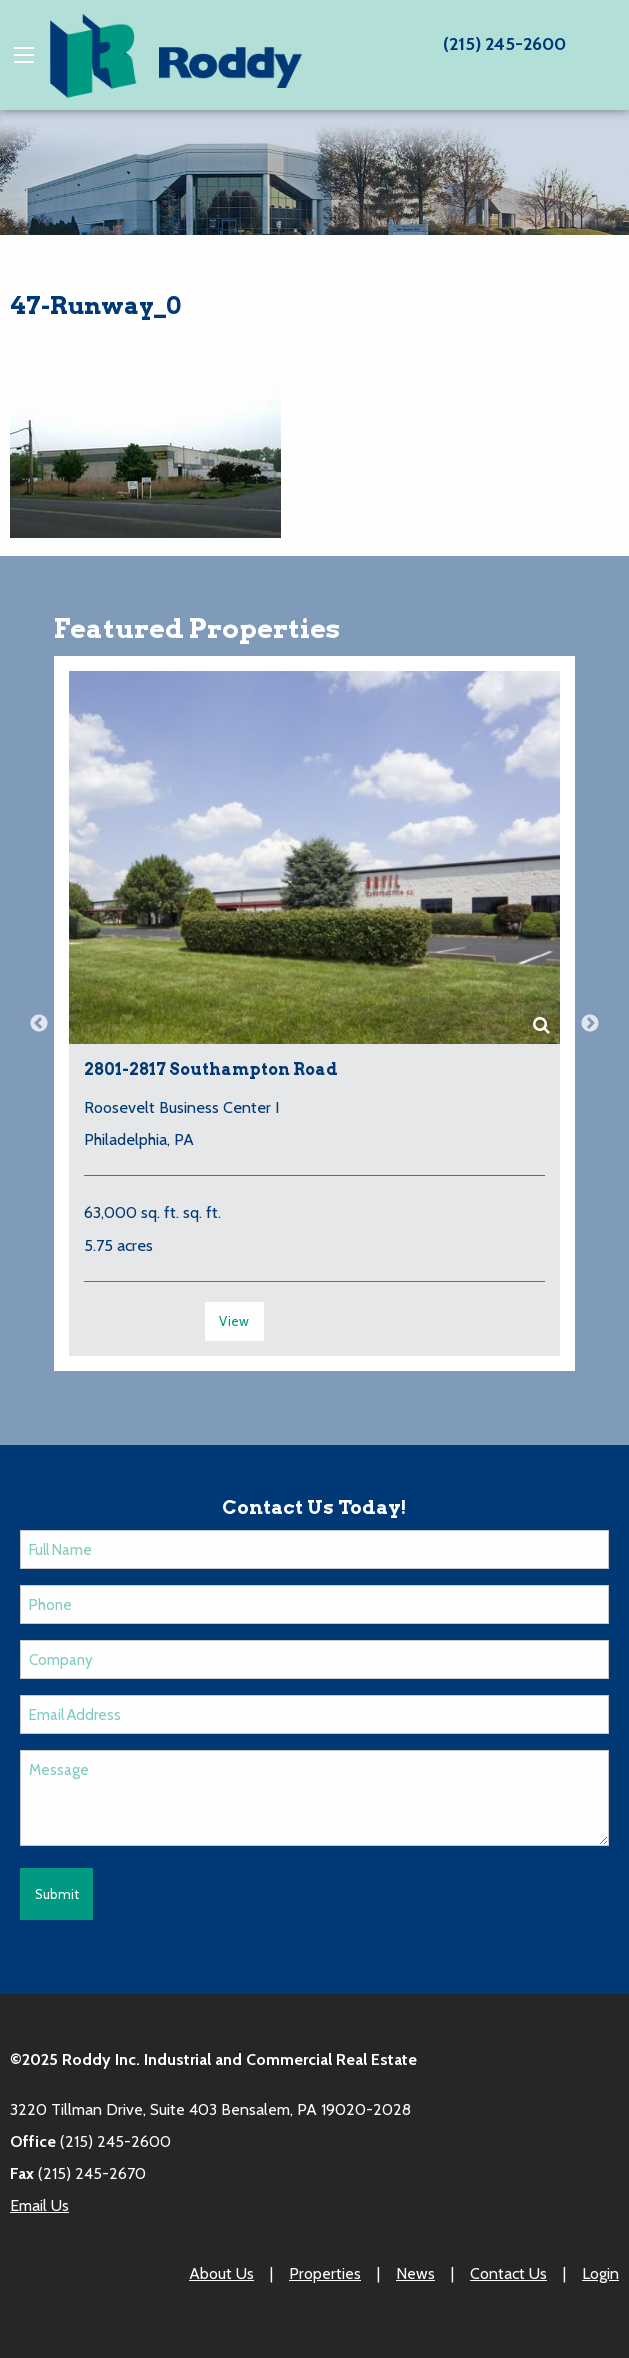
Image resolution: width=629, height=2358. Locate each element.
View (234, 1321)
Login (600, 2273)
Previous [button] (39, 1024)
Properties (325, 2273)
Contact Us (508, 2273)
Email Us (39, 2205)
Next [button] (590, 1024)
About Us (221, 2273)
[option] (314, 1023)
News (415, 2273)
